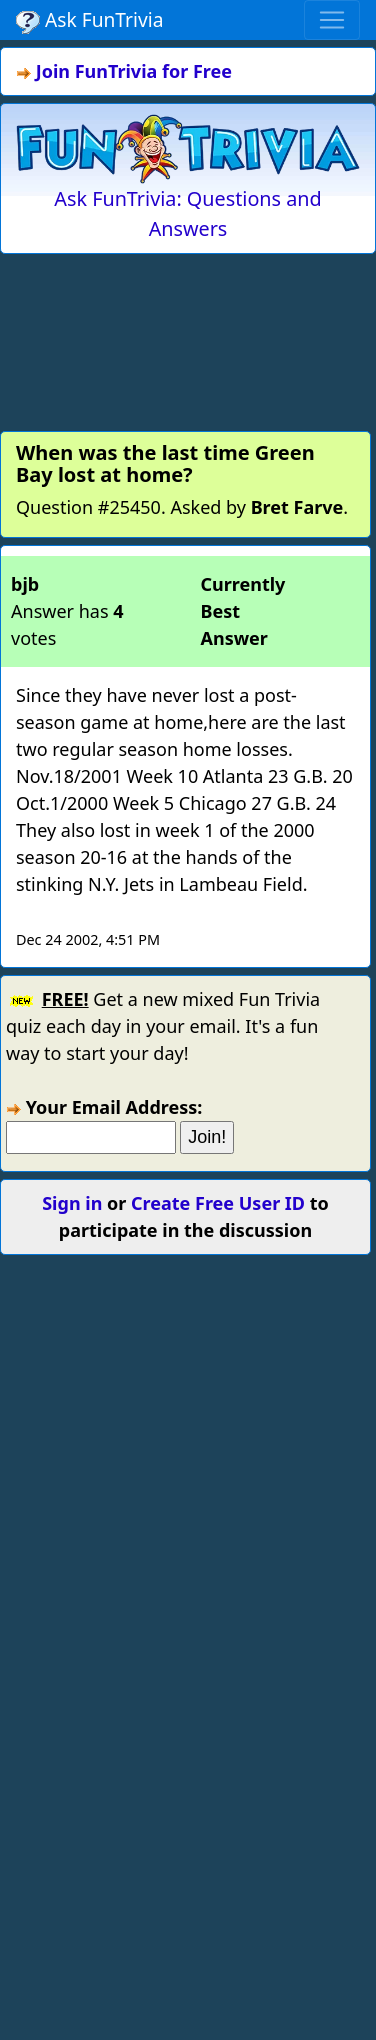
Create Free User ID (218, 1203)
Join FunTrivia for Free (134, 71)
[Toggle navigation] (332, 20)
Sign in (72, 1203)
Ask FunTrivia (89, 20)
